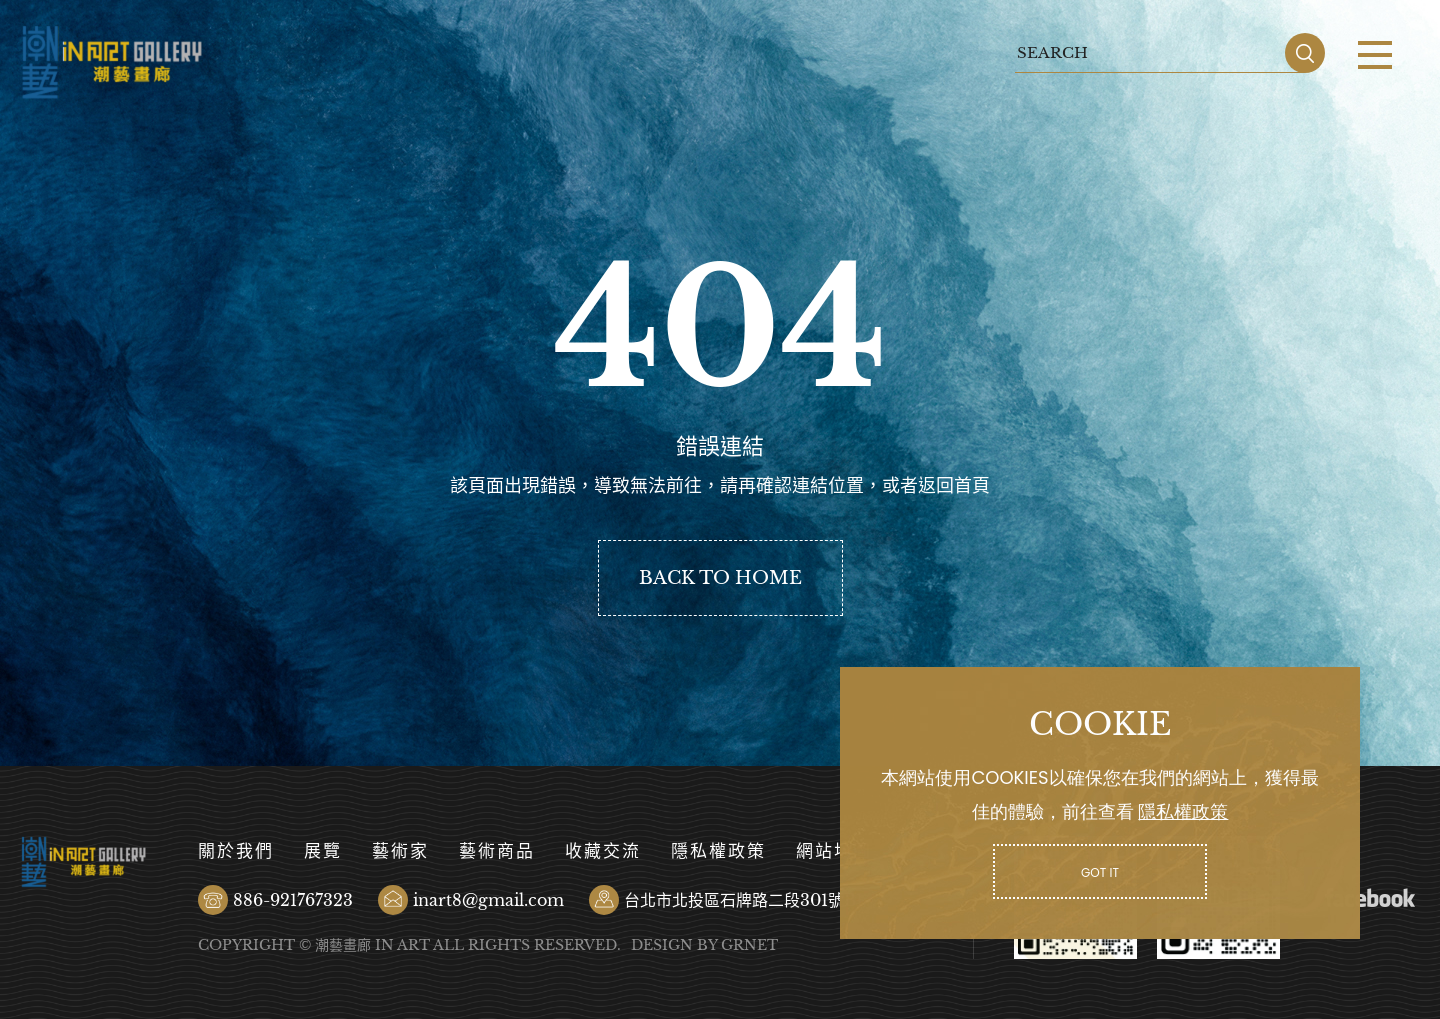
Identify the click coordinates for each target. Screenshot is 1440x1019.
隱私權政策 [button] (1183, 811)
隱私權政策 (718, 851)
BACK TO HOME (720, 578)
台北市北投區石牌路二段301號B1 (743, 900)
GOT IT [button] (1100, 872)
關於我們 (236, 851)
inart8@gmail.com (488, 900)
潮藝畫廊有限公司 (112, 62)
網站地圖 (834, 851)
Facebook (1370, 898)
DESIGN (662, 945)
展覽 (323, 851)
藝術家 (400, 851)
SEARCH (1305, 53)
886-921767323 (293, 900)
